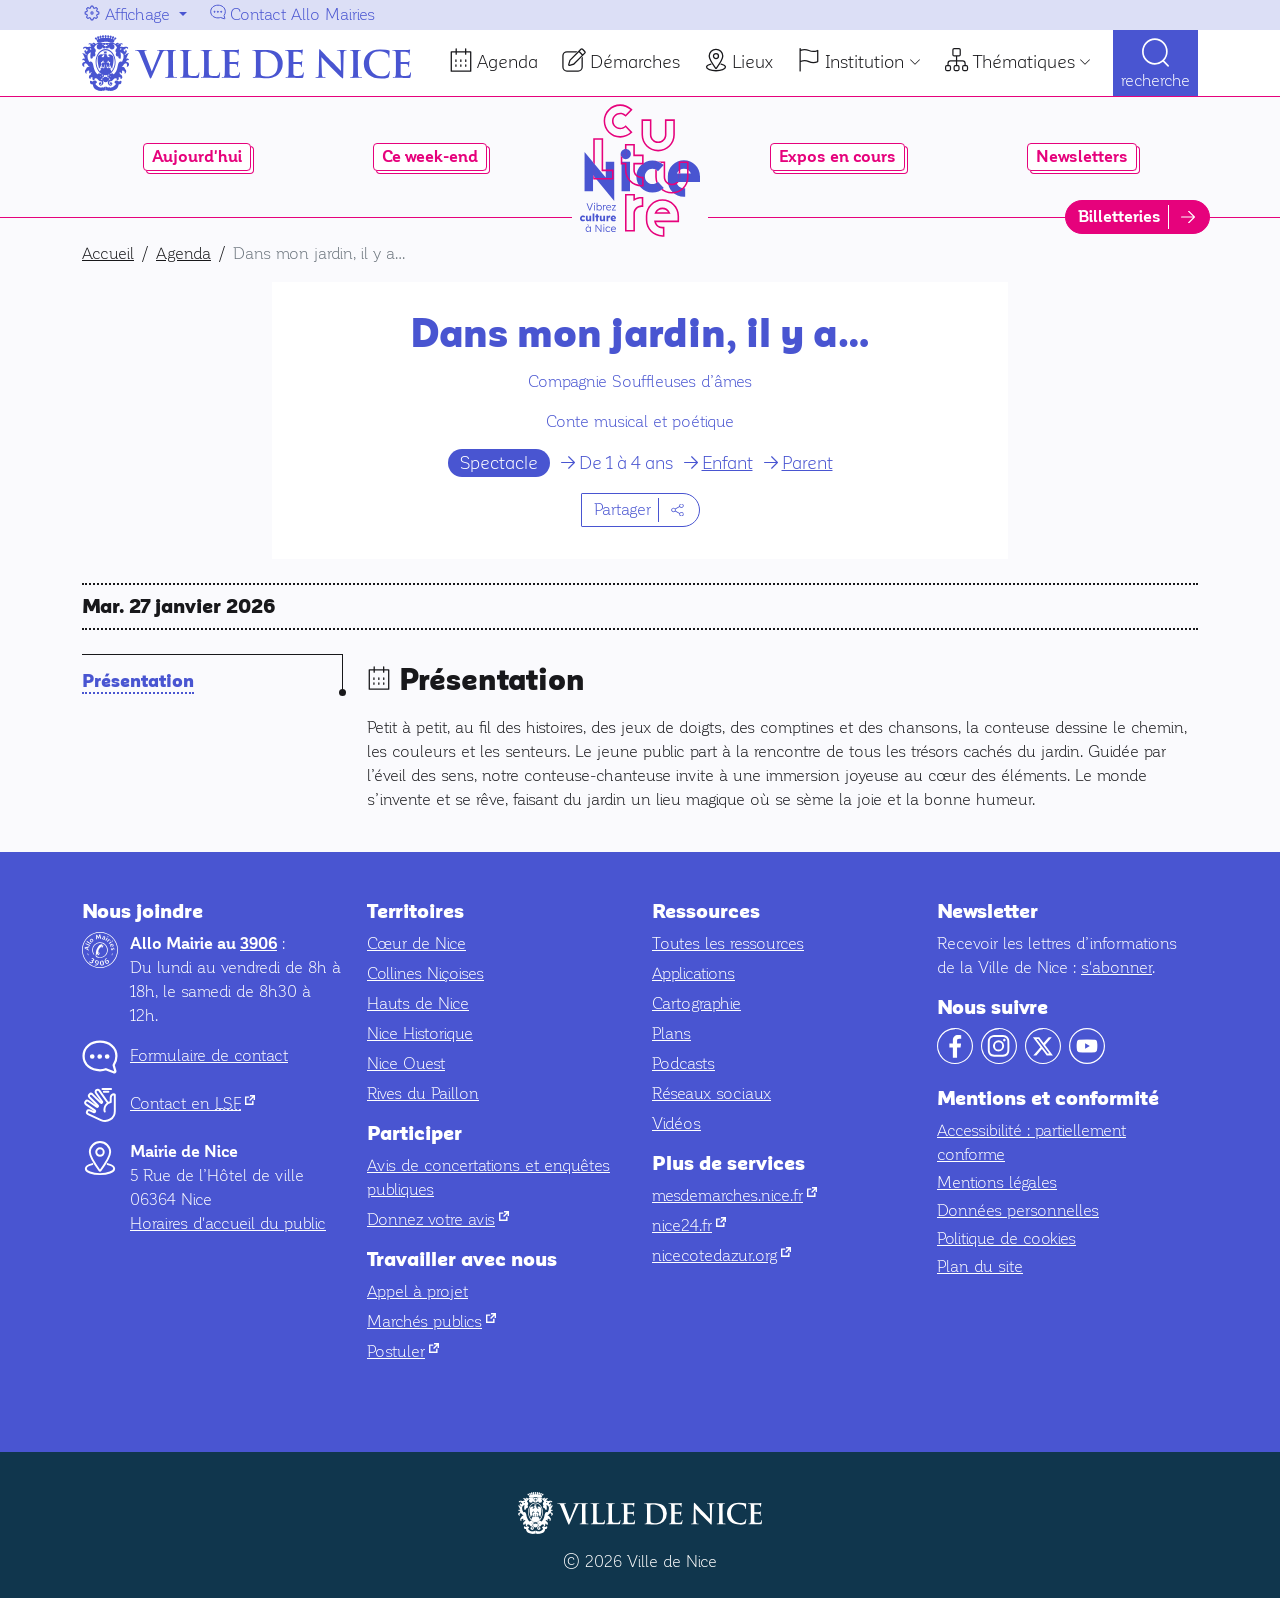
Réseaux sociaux (711, 1093)
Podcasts (683, 1063)
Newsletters (1082, 157)
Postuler (403, 1351)
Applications (693, 973)
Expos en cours (837, 157)
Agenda (507, 62)
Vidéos (676, 1123)
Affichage (137, 14)
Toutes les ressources (728, 943)
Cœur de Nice (416, 943)
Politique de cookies (1006, 1238)
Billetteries (1119, 217)
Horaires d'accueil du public (228, 1223)
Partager (622, 509)
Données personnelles (1018, 1210)
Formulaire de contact (209, 1055)
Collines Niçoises (425, 973)
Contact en (192, 1103)
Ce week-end (430, 157)
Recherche (1155, 80)
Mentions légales (997, 1182)
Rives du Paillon (423, 1093)
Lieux (752, 62)
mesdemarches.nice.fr (734, 1195)
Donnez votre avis (438, 1219)
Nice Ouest (406, 1063)
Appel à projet (417, 1291)
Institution (864, 62)
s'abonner (1116, 967)
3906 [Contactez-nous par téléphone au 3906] (258, 944)
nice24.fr (689, 1225)
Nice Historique (420, 1033)
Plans (671, 1033)
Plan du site (980, 1266)
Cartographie (696, 1003)
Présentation (138, 681)
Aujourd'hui (197, 157)
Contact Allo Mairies (302, 14)
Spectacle (499, 463)
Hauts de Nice (418, 1003)
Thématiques (1024, 62)
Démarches (635, 62)
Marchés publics (431, 1321)
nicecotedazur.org (721, 1255)
